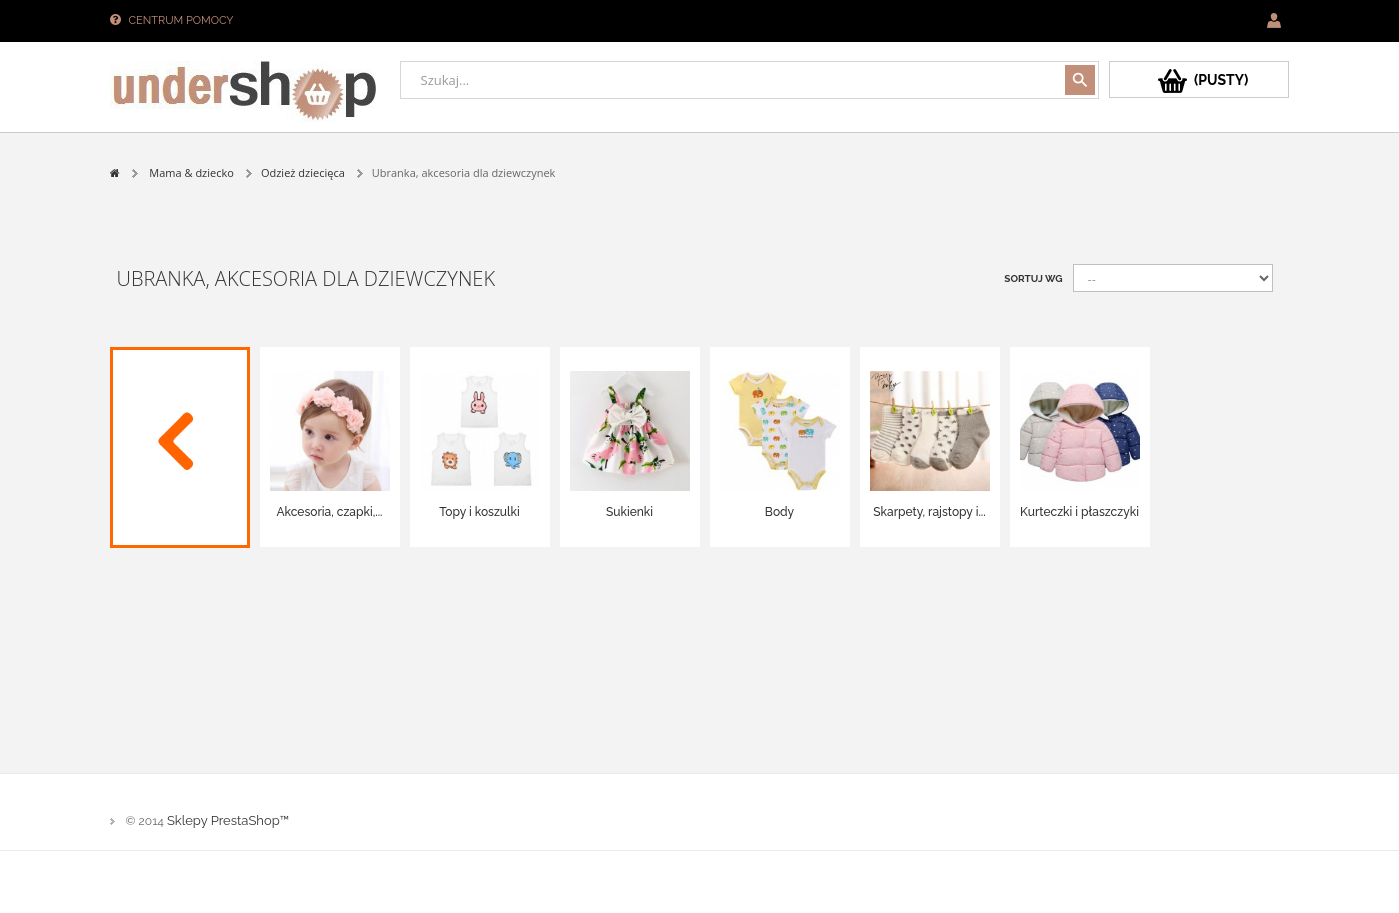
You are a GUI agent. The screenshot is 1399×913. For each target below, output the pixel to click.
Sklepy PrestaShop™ (228, 820)
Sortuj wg (1033, 278)
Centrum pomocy (181, 20)
